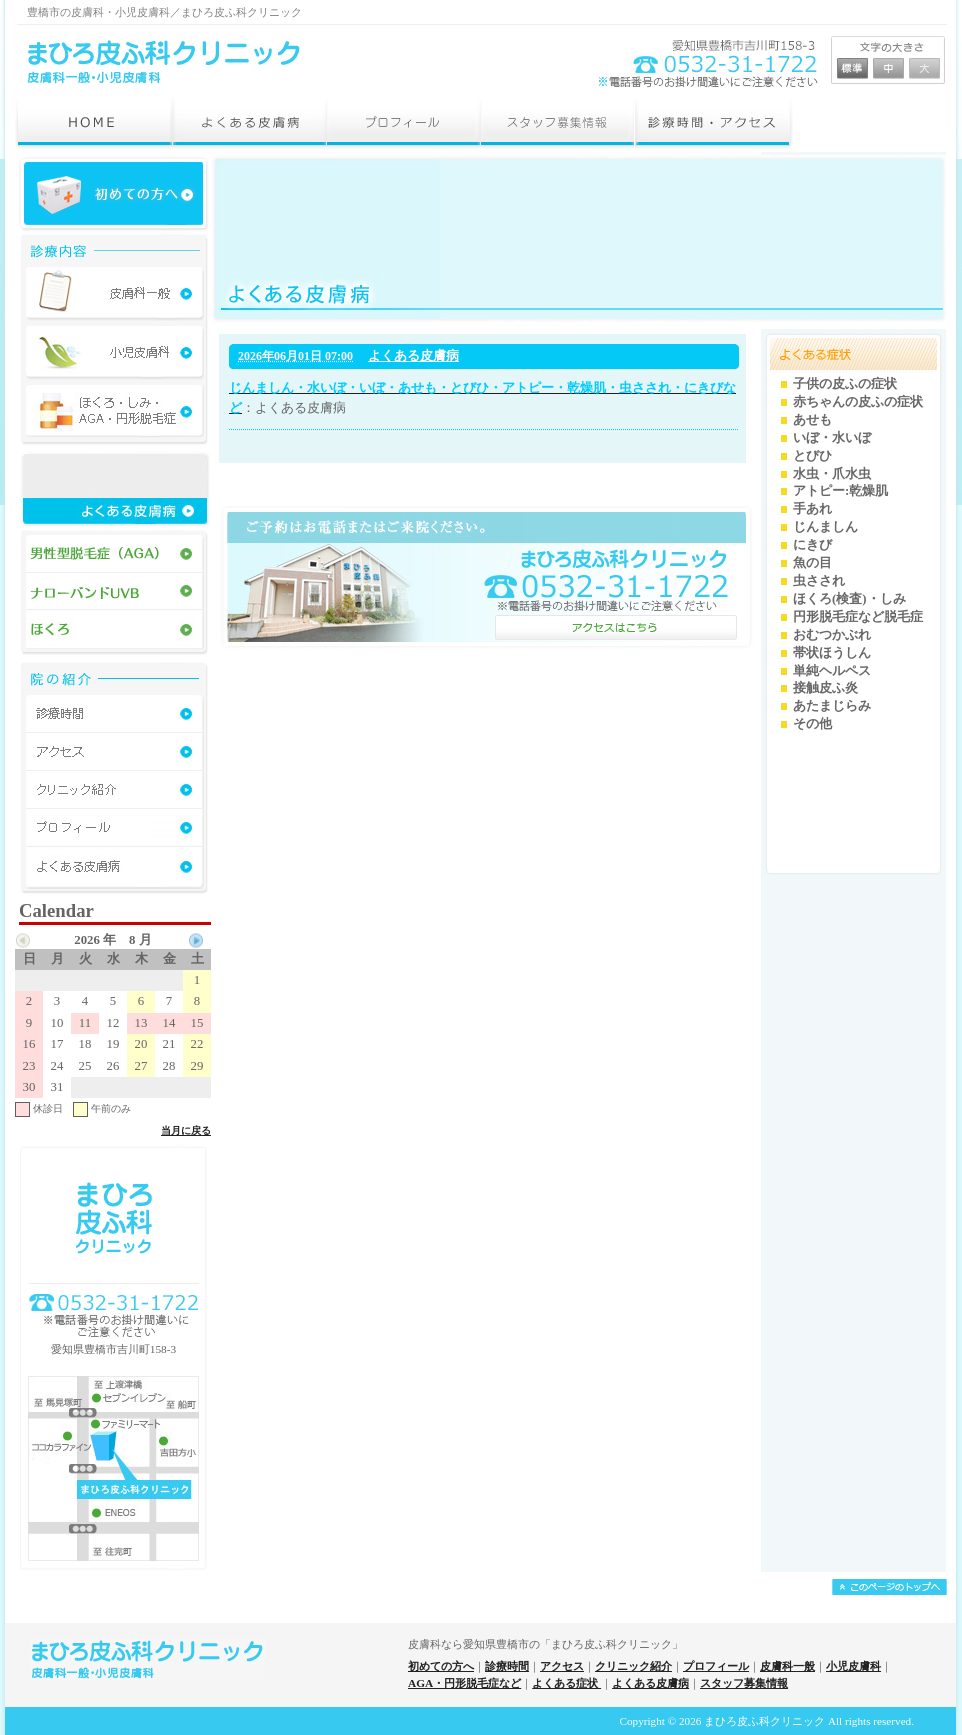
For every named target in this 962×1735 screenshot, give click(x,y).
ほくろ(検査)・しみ (849, 599)
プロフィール (716, 1666)
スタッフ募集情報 (744, 1683)
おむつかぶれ (832, 635)
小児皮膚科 (853, 1666)
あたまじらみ (832, 706)
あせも (812, 420)
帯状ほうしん (832, 653)
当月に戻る (186, 1130)
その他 (812, 724)
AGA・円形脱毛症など (464, 1683)
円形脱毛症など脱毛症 (858, 617)
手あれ (812, 509)
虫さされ (819, 581)
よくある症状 (566, 1683)
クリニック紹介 (633, 1666)
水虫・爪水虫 (832, 474)
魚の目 (812, 563)
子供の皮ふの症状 (845, 384)
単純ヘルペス (832, 671)
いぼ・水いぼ (832, 438)
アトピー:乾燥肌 (840, 491)
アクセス (562, 1666)
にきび (812, 545)
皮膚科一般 (787, 1666)
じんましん (825, 527)
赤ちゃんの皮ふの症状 (858, 402)
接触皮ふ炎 (825, 688)
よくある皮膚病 (413, 356)
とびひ (812, 456)
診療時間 (507, 1666)
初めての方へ (441, 1666)
